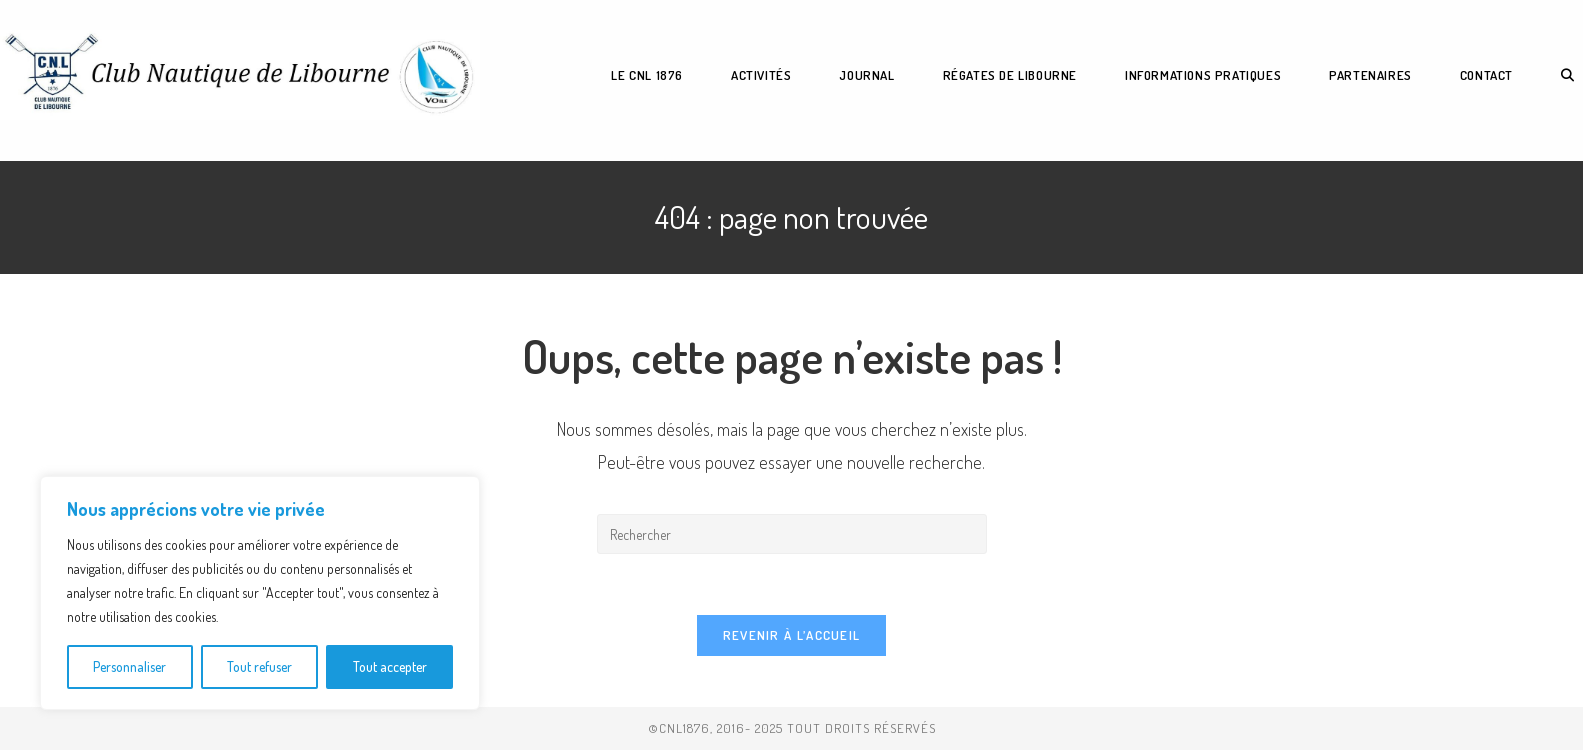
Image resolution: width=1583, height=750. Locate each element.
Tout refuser (259, 666)
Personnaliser (129, 666)
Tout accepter (390, 666)
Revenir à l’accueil (792, 635)
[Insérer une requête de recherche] (792, 534)
